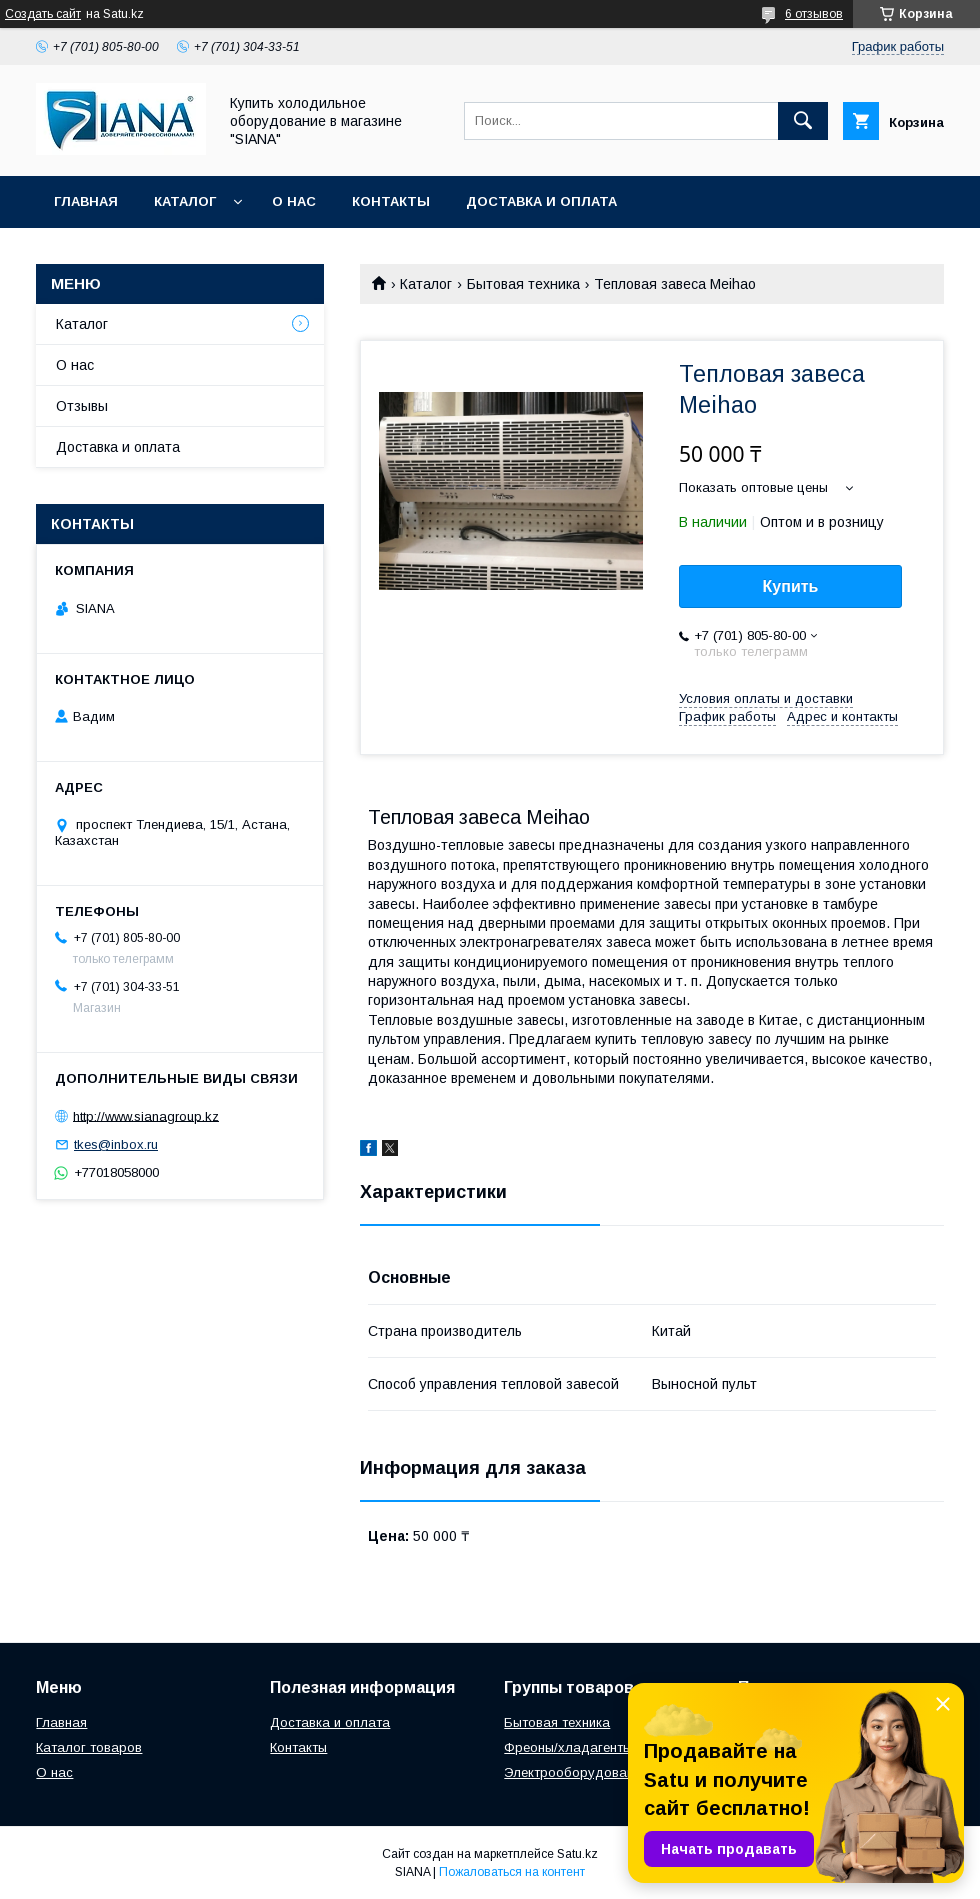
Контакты (391, 201)
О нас (294, 201)
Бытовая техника (523, 284)
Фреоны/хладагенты (568, 1747)
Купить (791, 586)
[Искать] (803, 121)
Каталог (185, 201)
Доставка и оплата (541, 201)
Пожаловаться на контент (512, 1872)
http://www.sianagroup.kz (146, 1115)
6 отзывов (814, 14)
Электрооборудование (576, 1772)
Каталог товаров (89, 1747)
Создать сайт (43, 14)
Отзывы (82, 406)
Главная (86, 201)
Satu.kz (577, 1854)
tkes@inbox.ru (116, 1144)
